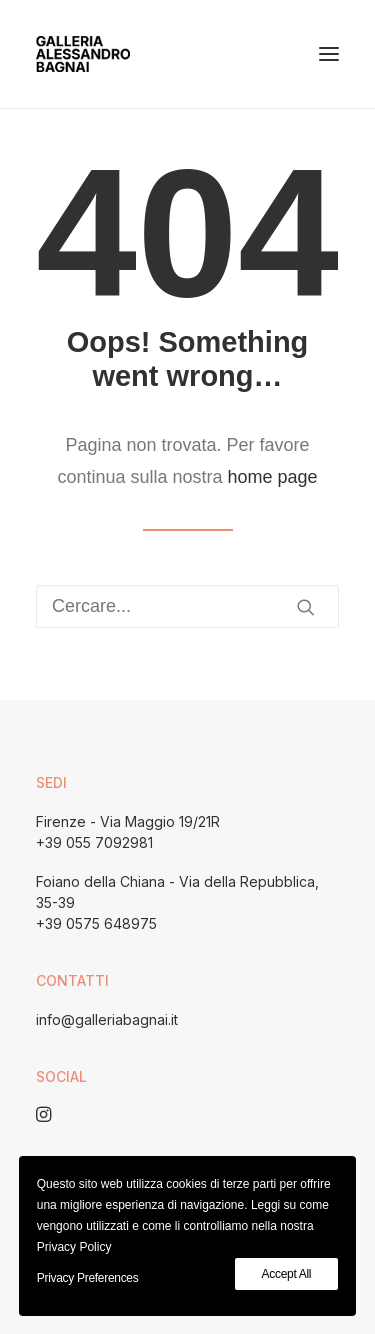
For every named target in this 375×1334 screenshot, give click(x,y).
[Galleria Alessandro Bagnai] (83, 54)
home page (273, 477)
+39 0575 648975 (96, 923)
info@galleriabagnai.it (107, 1019)
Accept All (287, 1274)
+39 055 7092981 (94, 842)
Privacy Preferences (88, 1278)
